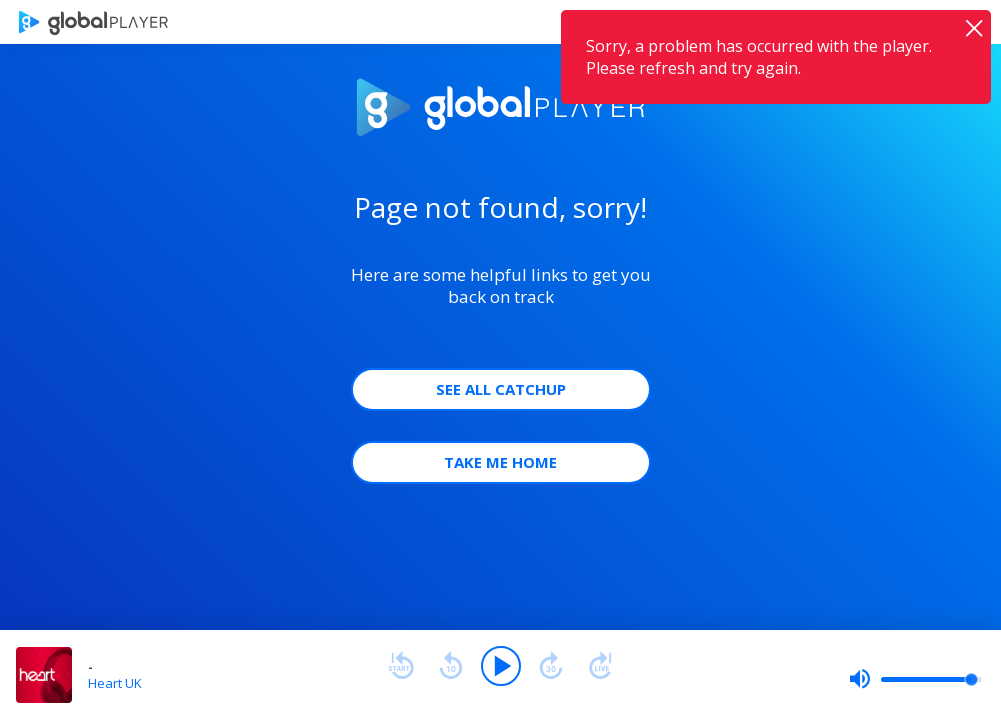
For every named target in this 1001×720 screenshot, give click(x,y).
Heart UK (115, 683)
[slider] (915, 679)
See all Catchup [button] (501, 389)
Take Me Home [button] (500, 462)
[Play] (501, 666)
